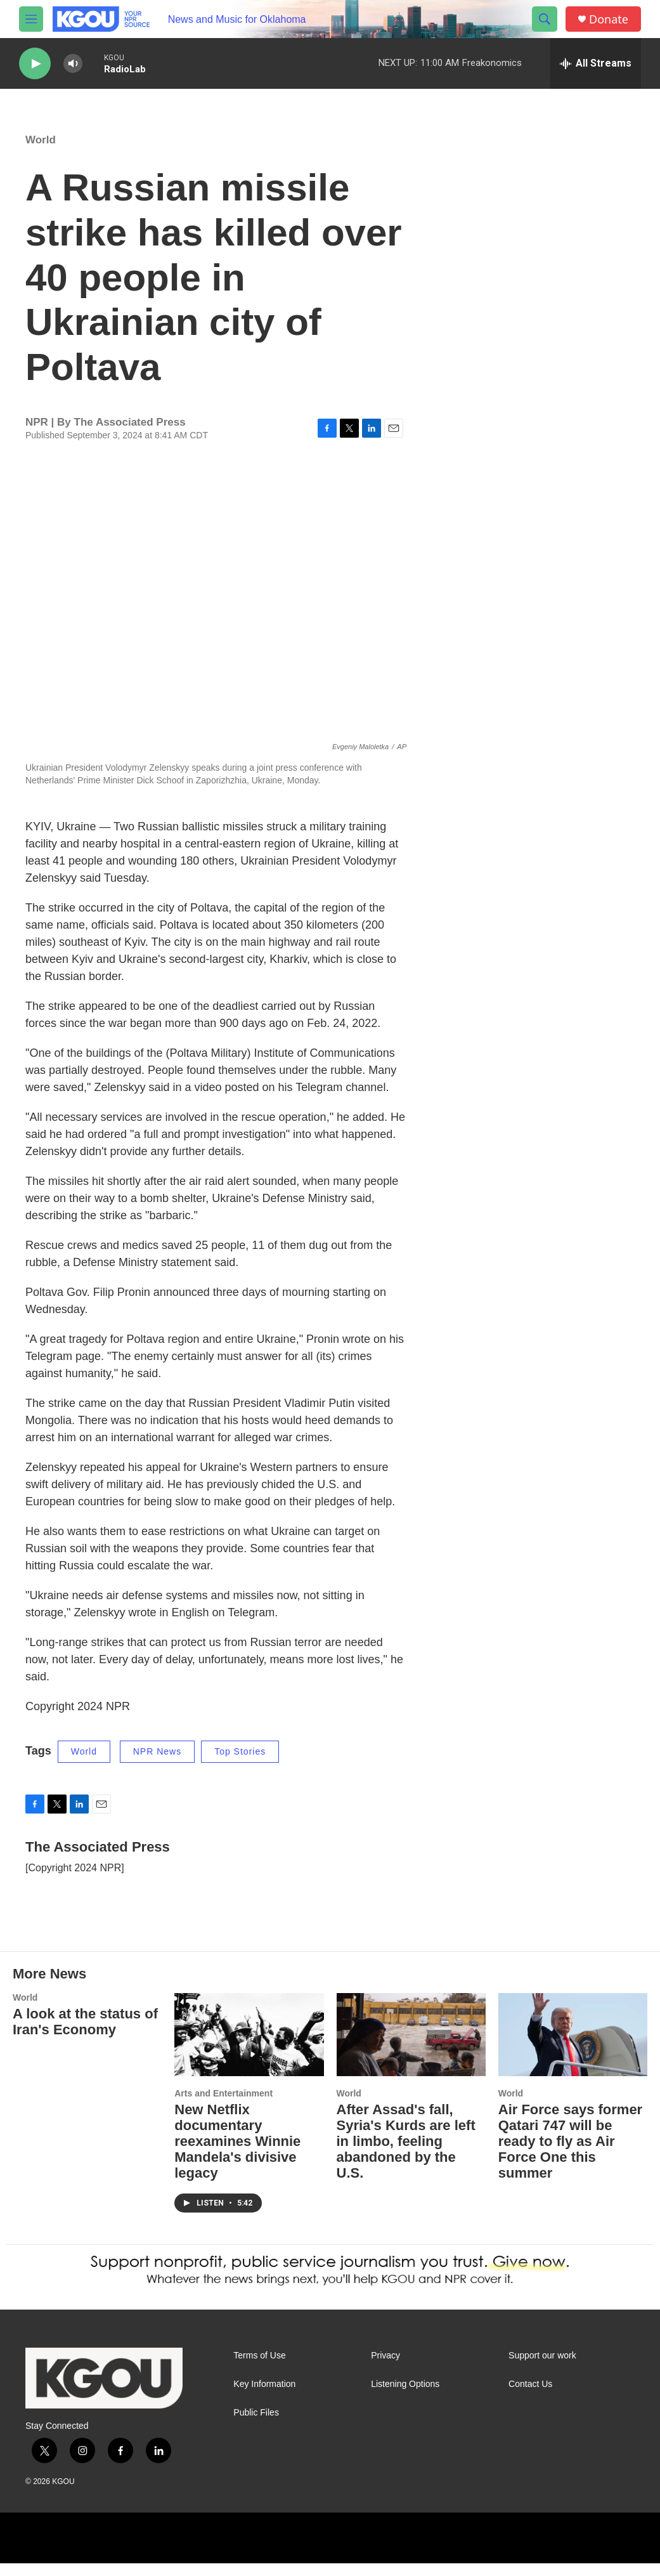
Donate (608, 19)
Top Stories (240, 1764)
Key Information (264, 2397)
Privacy (385, 2368)
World (40, 153)
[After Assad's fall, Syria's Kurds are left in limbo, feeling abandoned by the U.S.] (411, 2047)
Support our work (542, 2368)
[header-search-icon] (544, 19)
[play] (35, 63)
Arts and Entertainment (223, 2106)
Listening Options (405, 2397)
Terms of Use (259, 2368)
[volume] (73, 63)
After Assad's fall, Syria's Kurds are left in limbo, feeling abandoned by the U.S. (406, 2154)
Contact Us (530, 2397)
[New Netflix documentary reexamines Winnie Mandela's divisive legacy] (248, 2047)
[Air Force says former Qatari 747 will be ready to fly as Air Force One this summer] (572, 2047)
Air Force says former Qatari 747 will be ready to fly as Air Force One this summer (570, 2154)
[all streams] (595, 63)
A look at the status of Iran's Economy (85, 2034)
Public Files (256, 2425)
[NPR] (174, 2550)
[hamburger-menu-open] (31, 19)
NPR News (157, 1764)
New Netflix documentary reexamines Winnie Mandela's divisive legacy (237, 2154)
